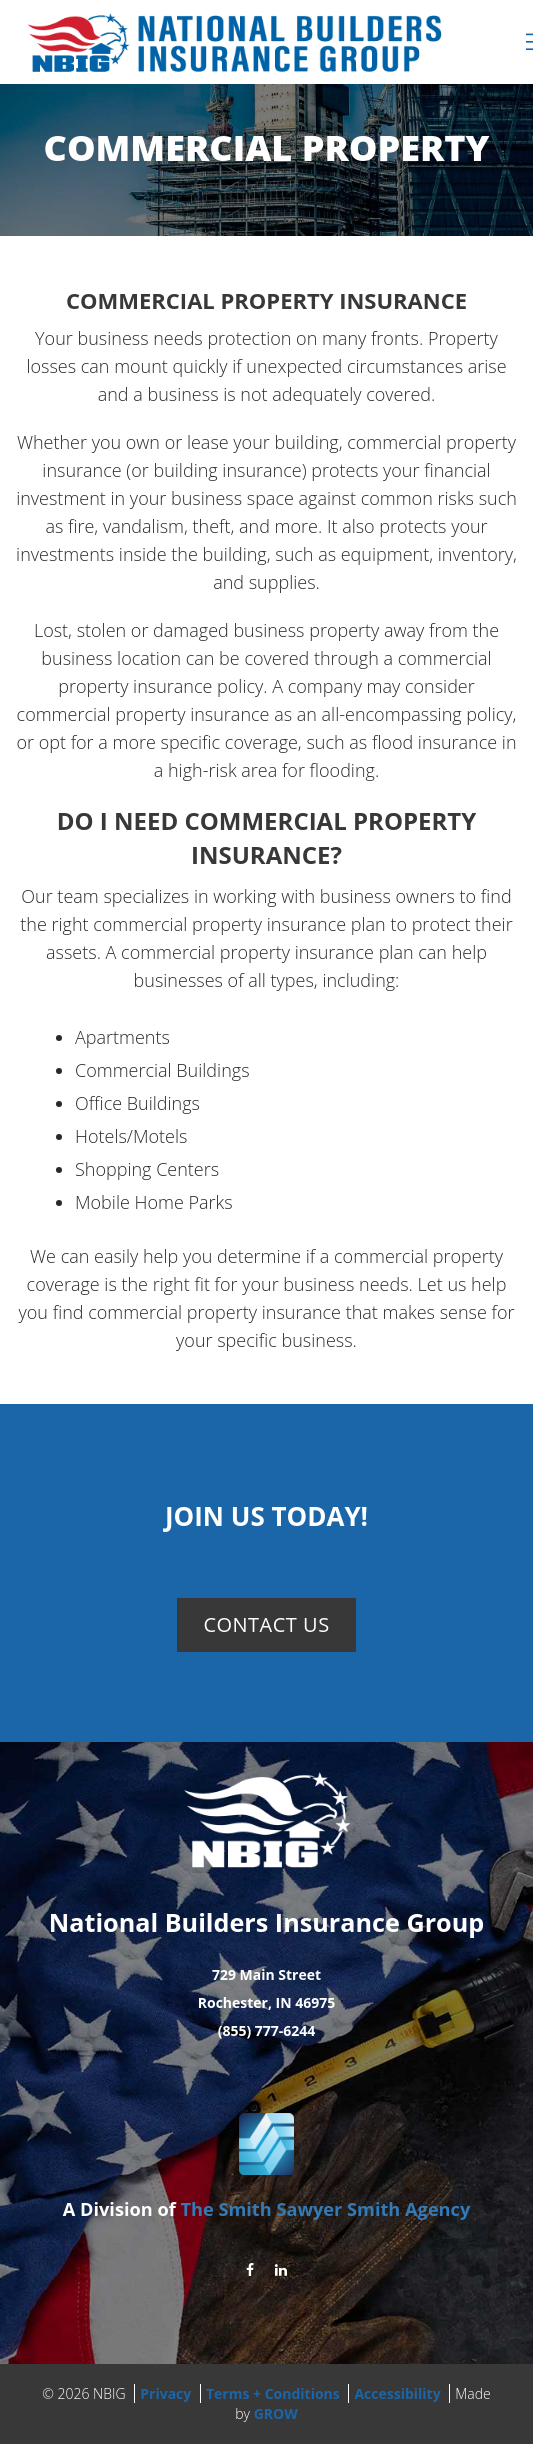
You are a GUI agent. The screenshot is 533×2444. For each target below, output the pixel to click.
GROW (276, 2413)
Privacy (165, 2393)
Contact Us (266, 1624)
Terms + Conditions (273, 2393)
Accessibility (397, 2393)
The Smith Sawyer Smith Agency (325, 2209)
